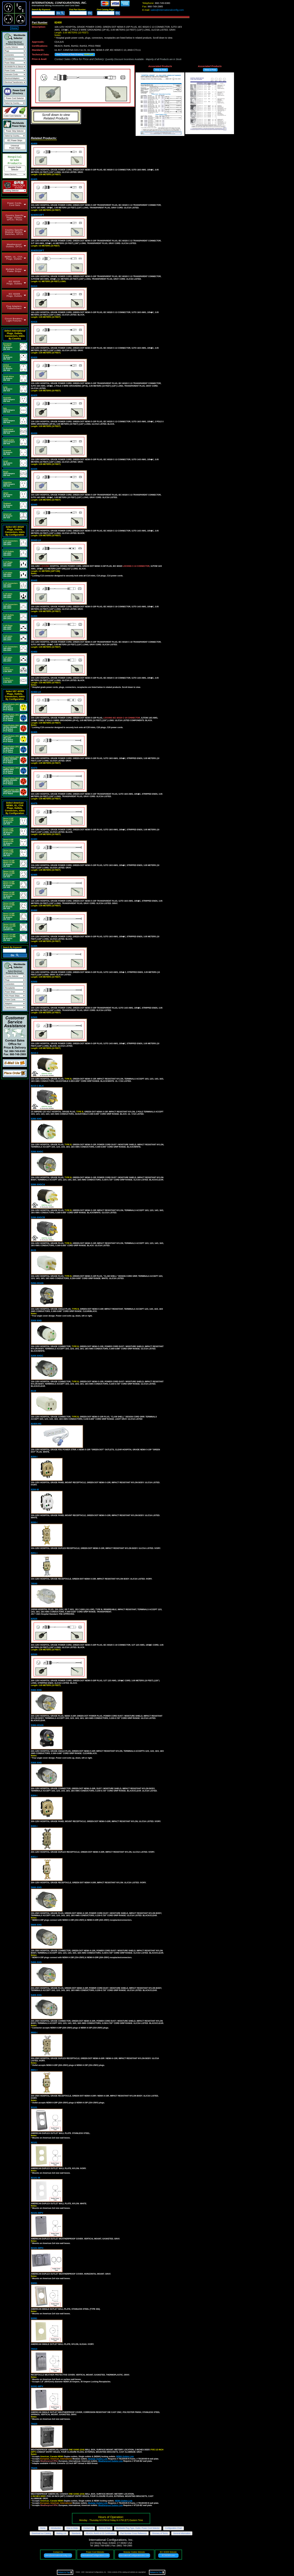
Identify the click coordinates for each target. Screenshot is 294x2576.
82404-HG (36, 1423)
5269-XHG (36, 1320)
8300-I (34, 1826)
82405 (34, 179)
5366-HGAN (37, 1725)
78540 (34, 1583)
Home (14, 28)
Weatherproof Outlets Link (110, 2461)
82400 (34, 143)
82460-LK (36, 692)
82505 (34, 1017)
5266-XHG (36, 1118)
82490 (34, 910)
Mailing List (61, 2533)
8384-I (34, 1795)
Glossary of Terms (160, 2533)
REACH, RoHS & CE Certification (100, 2533)
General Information (181, 2533)
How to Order (72, 2528)
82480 (34, 839)
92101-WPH (37, 2248)
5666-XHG (36, 1887)
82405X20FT (37, 250)
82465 (34, 732)
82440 (34, 504)
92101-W (35, 2177)
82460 (34, 651)
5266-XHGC (37, 1151)
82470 (34, 767)
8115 (33, 1250)
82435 (34, 469)
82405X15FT (37, 215)
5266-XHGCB (38, 1217)
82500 (34, 981)
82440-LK (36, 540)
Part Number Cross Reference (133, 2533)
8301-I (34, 1856)
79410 (34, 2349)
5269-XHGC (37, 1355)
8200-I (34, 1522)
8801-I (34, 2070)
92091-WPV (37, 2386)
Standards (76, 2533)
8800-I (34, 2032)
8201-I (34, 1553)
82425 (34, 395)
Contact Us (88, 2528)
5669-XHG (36, 1924)
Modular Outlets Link (97, 2459)
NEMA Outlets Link (125, 2456)
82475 (34, 803)
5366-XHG (36, 1690)
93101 (34, 2107)
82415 (34, 321)
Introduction (56, 2528)
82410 (34, 286)
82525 (34, 1618)
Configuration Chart (173, 2528)
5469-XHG (36, 1995)
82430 (34, 433)
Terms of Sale (104, 2528)
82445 (34, 580)
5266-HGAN (37, 1283)
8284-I (34, 1456)
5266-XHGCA (38, 1184)
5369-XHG (36, 1762)
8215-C (34, 1053)
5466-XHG (36, 1962)
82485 (34, 874)
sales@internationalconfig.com (163, 9)
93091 (34, 2283)
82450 (34, 616)
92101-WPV (37, 2213)
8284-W (35, 1489)
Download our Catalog (41, 2533)
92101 (34, 2142)
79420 (34, 2424)
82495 (34, 946)
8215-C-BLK (37, 1086)
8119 (33, 1391)
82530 (34, 1654)
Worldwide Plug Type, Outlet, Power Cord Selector (138, 2528)
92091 (34, 2318)
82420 (34, 357)
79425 (34, 2468)
